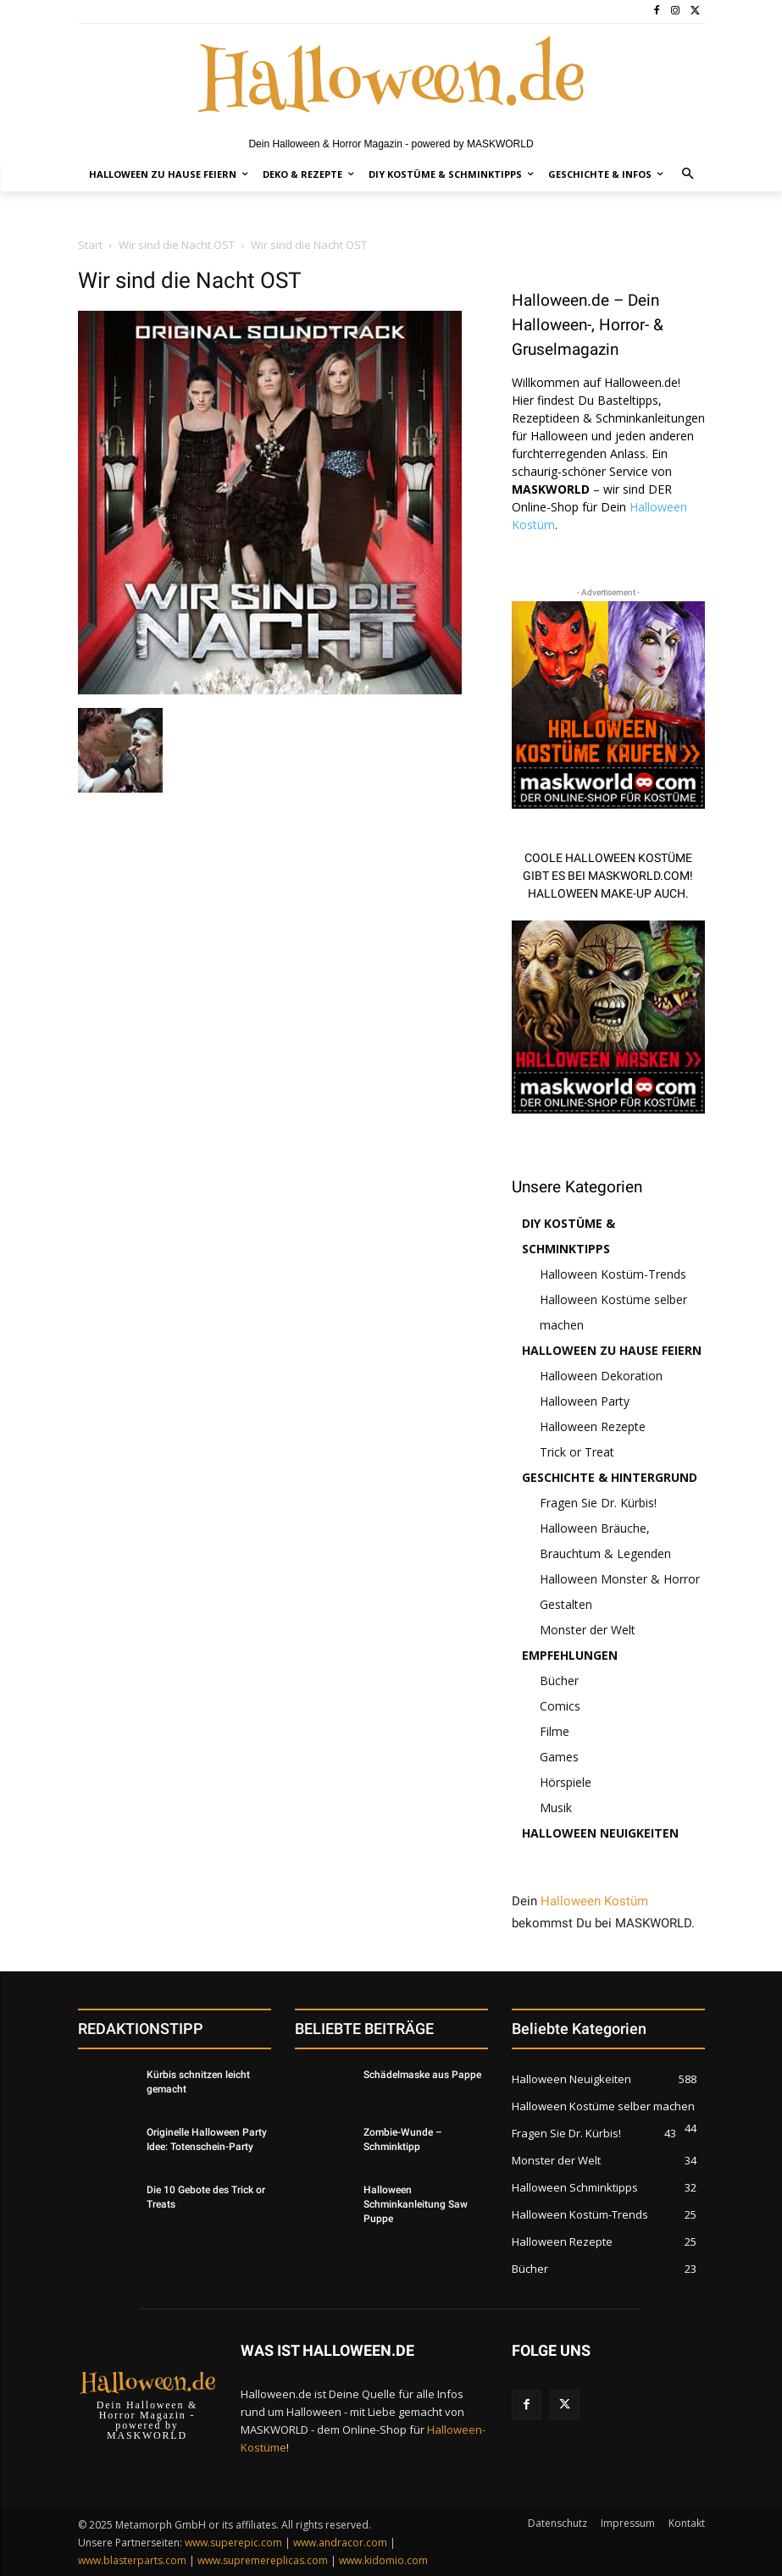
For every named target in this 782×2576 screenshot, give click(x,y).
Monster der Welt (587, 1630)
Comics (560, 1706)
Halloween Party (584, 1401)
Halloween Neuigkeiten (600, 1833)
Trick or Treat (577, 1452)
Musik (556, 1807)
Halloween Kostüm (594, 1901)
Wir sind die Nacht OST (177, 244)
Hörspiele (565, 1782)
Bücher (559, 1680)
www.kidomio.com (383, 2560)
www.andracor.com (340, 2542)
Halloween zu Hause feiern (612, 1350)
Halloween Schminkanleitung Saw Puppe (415, 2204)
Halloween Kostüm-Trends (613, 1274)
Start (90, 244)
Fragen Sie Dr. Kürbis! (598, 1503)
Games (559, 1757)
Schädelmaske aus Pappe (422, 2075)
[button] (687, 175)
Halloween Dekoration (601, 1376)
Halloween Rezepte (593, 1426)
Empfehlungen (570, 1655)
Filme (554, 1731)
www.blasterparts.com (132, 2560)
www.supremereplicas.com (262, 2560)
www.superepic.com (233, 2542)
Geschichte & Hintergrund (609, 1477)
